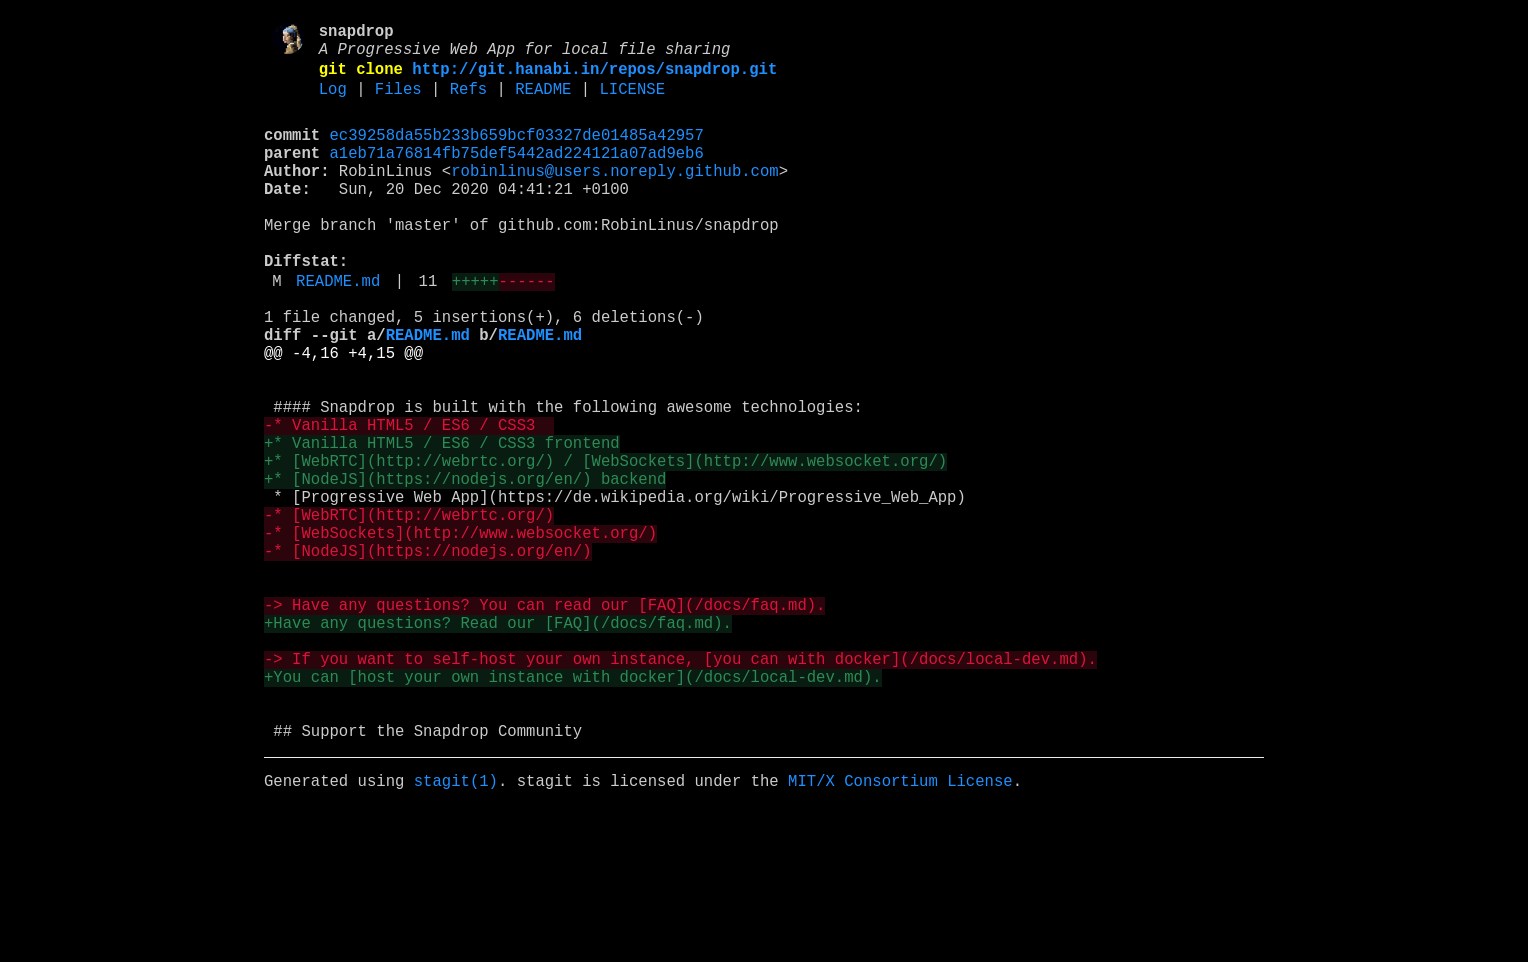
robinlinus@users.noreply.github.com (614, 197)
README (543, 103)
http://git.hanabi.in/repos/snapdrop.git (594, 79)
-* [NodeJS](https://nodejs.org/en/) (427, 657)
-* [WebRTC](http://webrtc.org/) (409, 613)
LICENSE (632, 103)
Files (398, 103)
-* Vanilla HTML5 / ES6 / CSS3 (409, 503)
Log (333, 103)
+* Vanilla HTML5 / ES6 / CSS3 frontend (442, 525)
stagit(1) (456, 931)
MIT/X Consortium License (900, 931)
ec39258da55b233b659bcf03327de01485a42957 (517, 153)
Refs (468, 103)
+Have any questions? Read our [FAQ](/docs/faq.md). (498, 745)
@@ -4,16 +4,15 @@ (343, 415)
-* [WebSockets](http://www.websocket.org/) (460, 635)
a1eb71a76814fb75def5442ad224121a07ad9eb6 (517, 175)
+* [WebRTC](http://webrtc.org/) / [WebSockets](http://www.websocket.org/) (605, 547)
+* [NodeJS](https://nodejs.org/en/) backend (465, 569)
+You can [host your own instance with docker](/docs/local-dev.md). (573, 811)
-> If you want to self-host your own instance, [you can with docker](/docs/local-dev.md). (680, 789)
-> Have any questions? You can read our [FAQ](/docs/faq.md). (544, 723)
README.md (338, 331)
